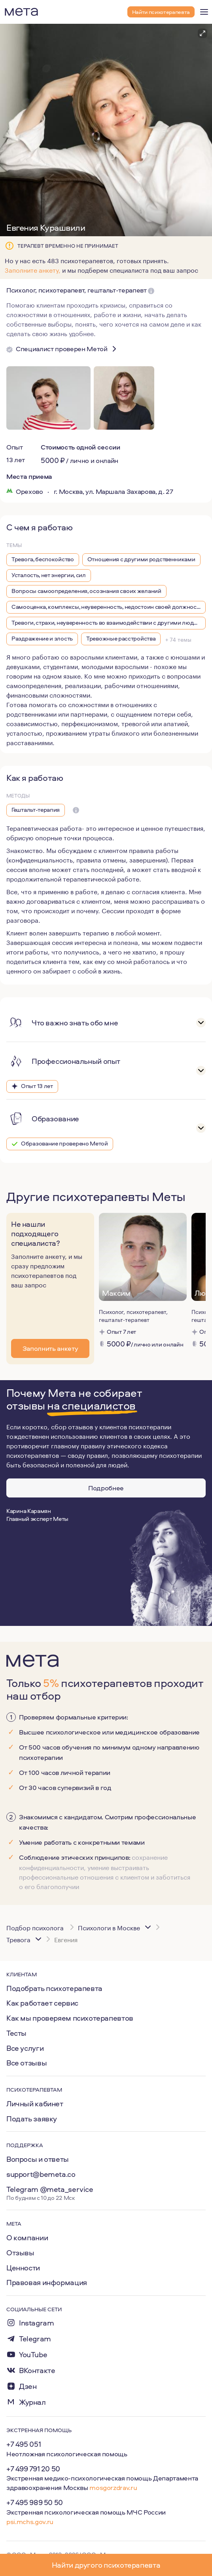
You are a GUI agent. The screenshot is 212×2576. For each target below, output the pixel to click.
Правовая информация (46, 2282)
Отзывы (20, 2252)
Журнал (32, 2402)
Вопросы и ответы (37, 2159)
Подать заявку (31, 2118)
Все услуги (25, 2048)
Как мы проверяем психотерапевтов (69, 2018)
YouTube (33, 2355)
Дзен (27, 2386)
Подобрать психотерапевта (54, 1988)
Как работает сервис (42, 2003)
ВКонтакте (37, 2370)
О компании (27, 2237)
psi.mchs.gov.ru (29, 2521)
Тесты (16, 2033)
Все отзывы (26, 2063)
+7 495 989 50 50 (34, 2502)
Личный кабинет (34, 2103)
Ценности (23, 2267)
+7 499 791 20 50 (33, 2468)
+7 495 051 (23, 2444)
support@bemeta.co (41, 2174)
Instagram (36, 2323)
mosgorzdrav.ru (113, 2487)
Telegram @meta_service (49, 2189)
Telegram (35, 2339)
